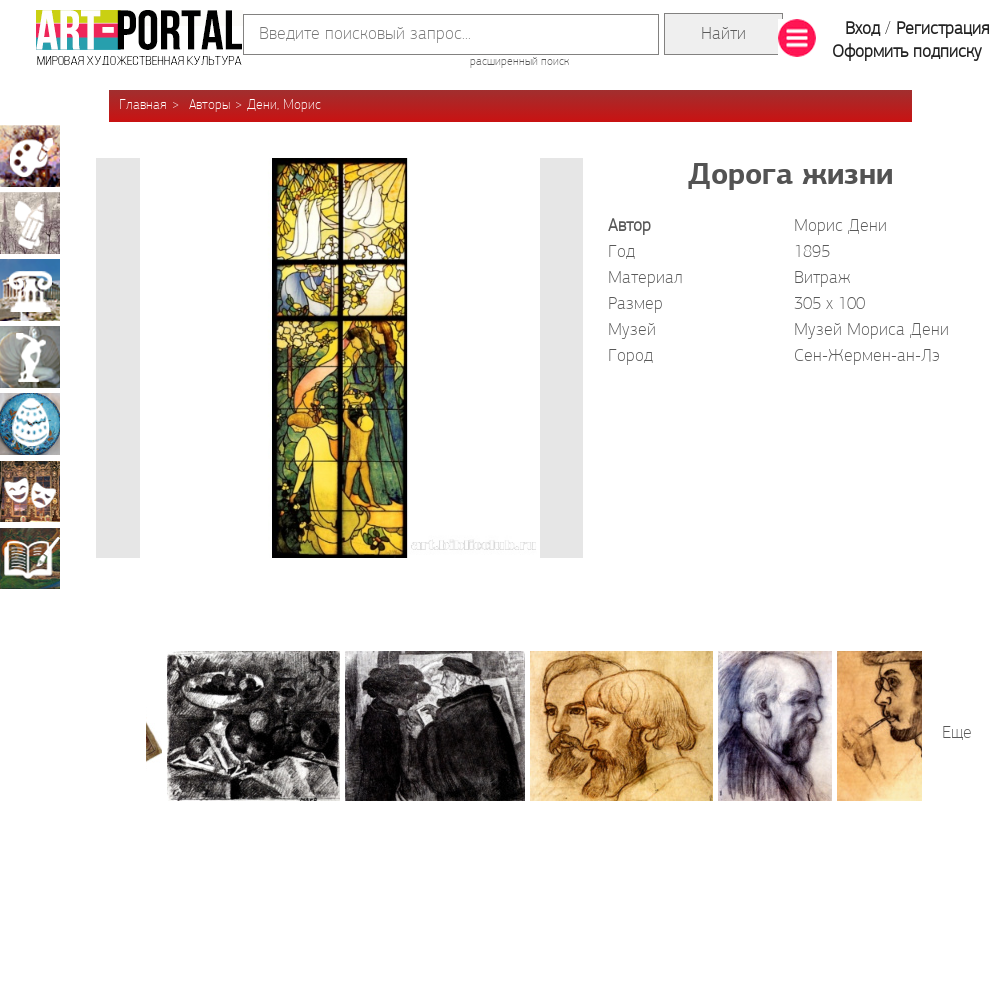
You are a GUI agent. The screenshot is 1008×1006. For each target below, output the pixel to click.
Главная (143, 105)
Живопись (30, 156)
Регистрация (942, 29)
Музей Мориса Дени (871, 330)
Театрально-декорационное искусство (30, 491)
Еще (957, 733)
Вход (862, 29)
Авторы (209, 105)
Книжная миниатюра (30, 558)
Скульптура (30, 357)
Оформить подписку (907, 52)
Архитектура (30, 290)
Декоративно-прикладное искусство (30, 424)
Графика (30, 223)
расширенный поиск (519, 62)
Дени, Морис (284, 105)
